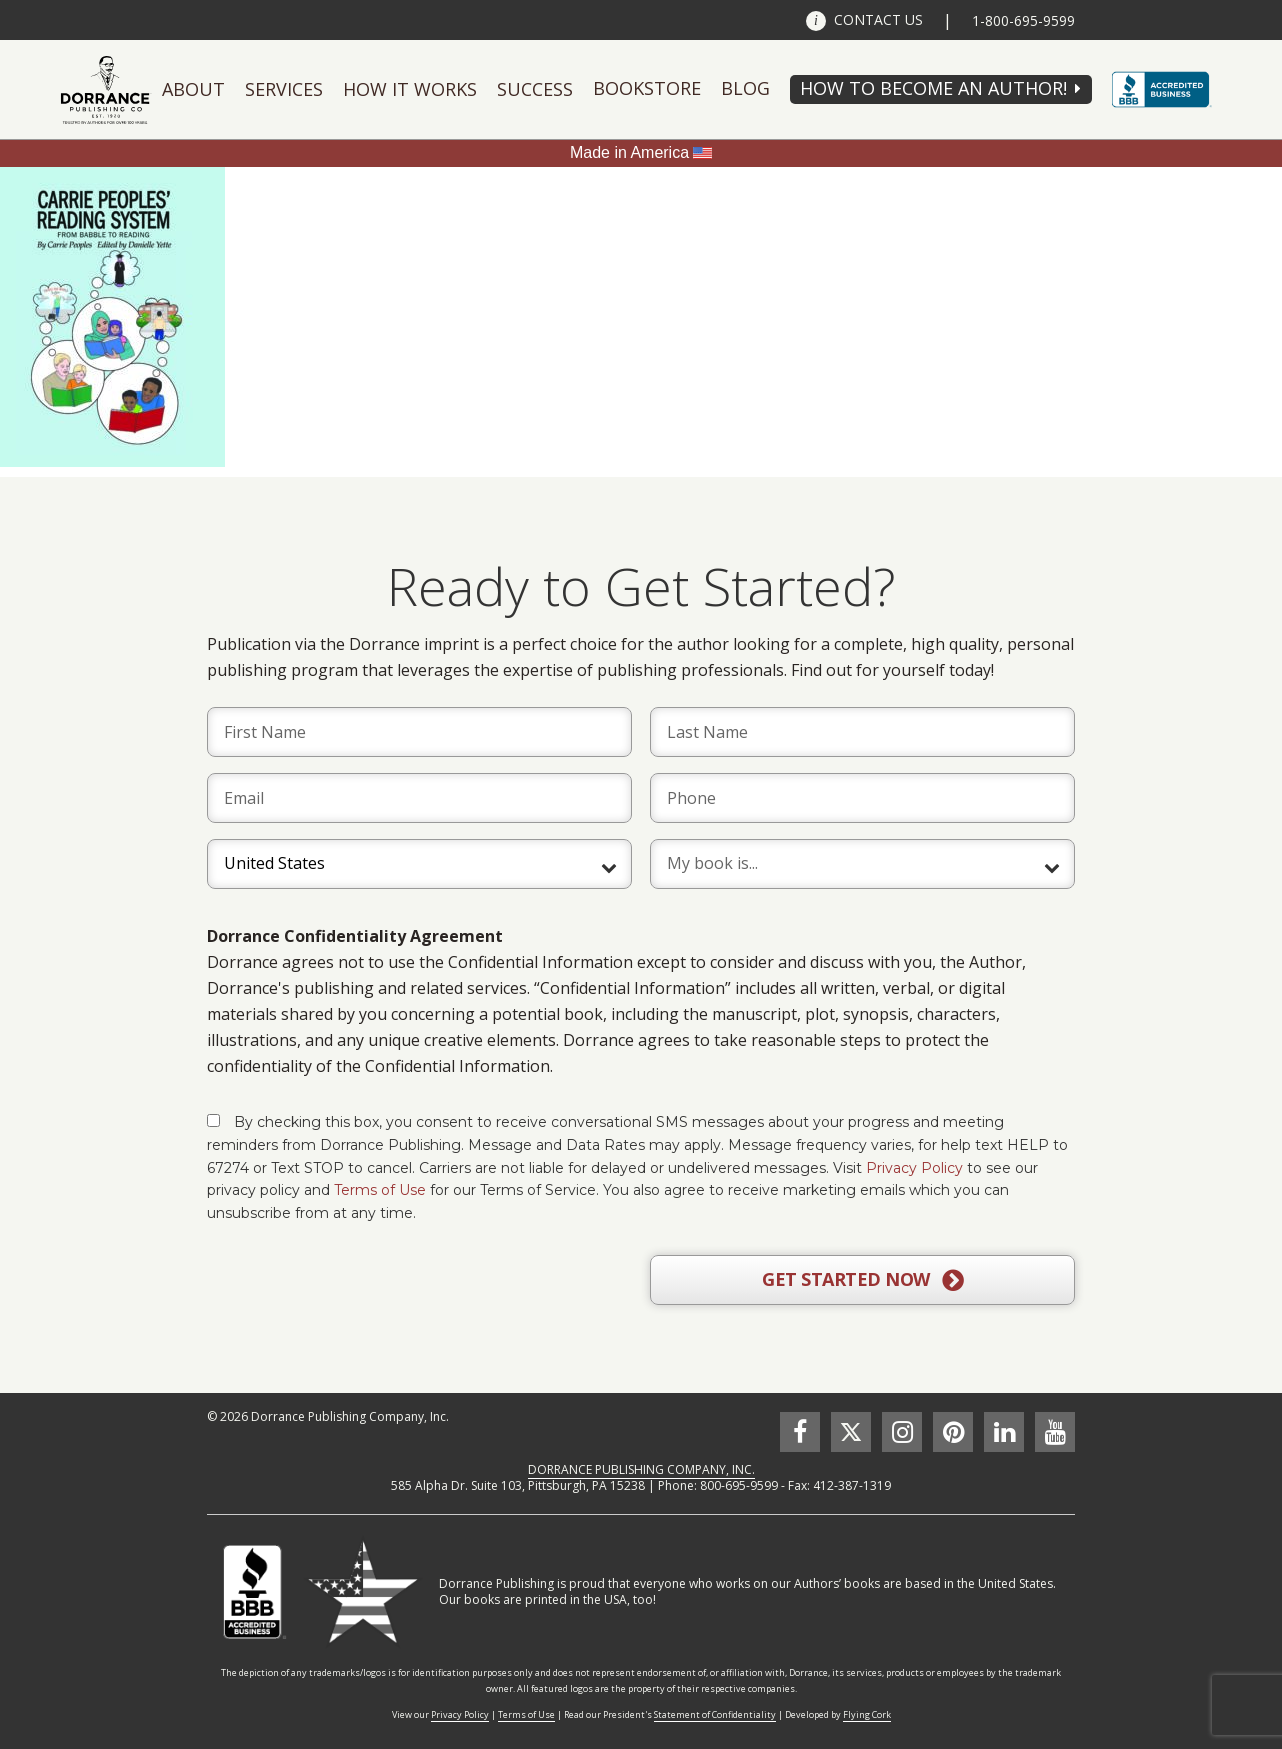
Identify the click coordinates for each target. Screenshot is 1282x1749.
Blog (745, 88)
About (193, 89)
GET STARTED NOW (862, 1280)
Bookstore (647, 88)
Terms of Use (380, 1190)
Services (284, 89)
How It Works (410, 89)
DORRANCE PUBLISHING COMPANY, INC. (641, 1469)
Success (535, 89)
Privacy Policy (914, 1168)
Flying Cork (867, 1714)
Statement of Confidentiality (715, 1714)
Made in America (629, 152)
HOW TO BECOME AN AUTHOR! (933, 88)
